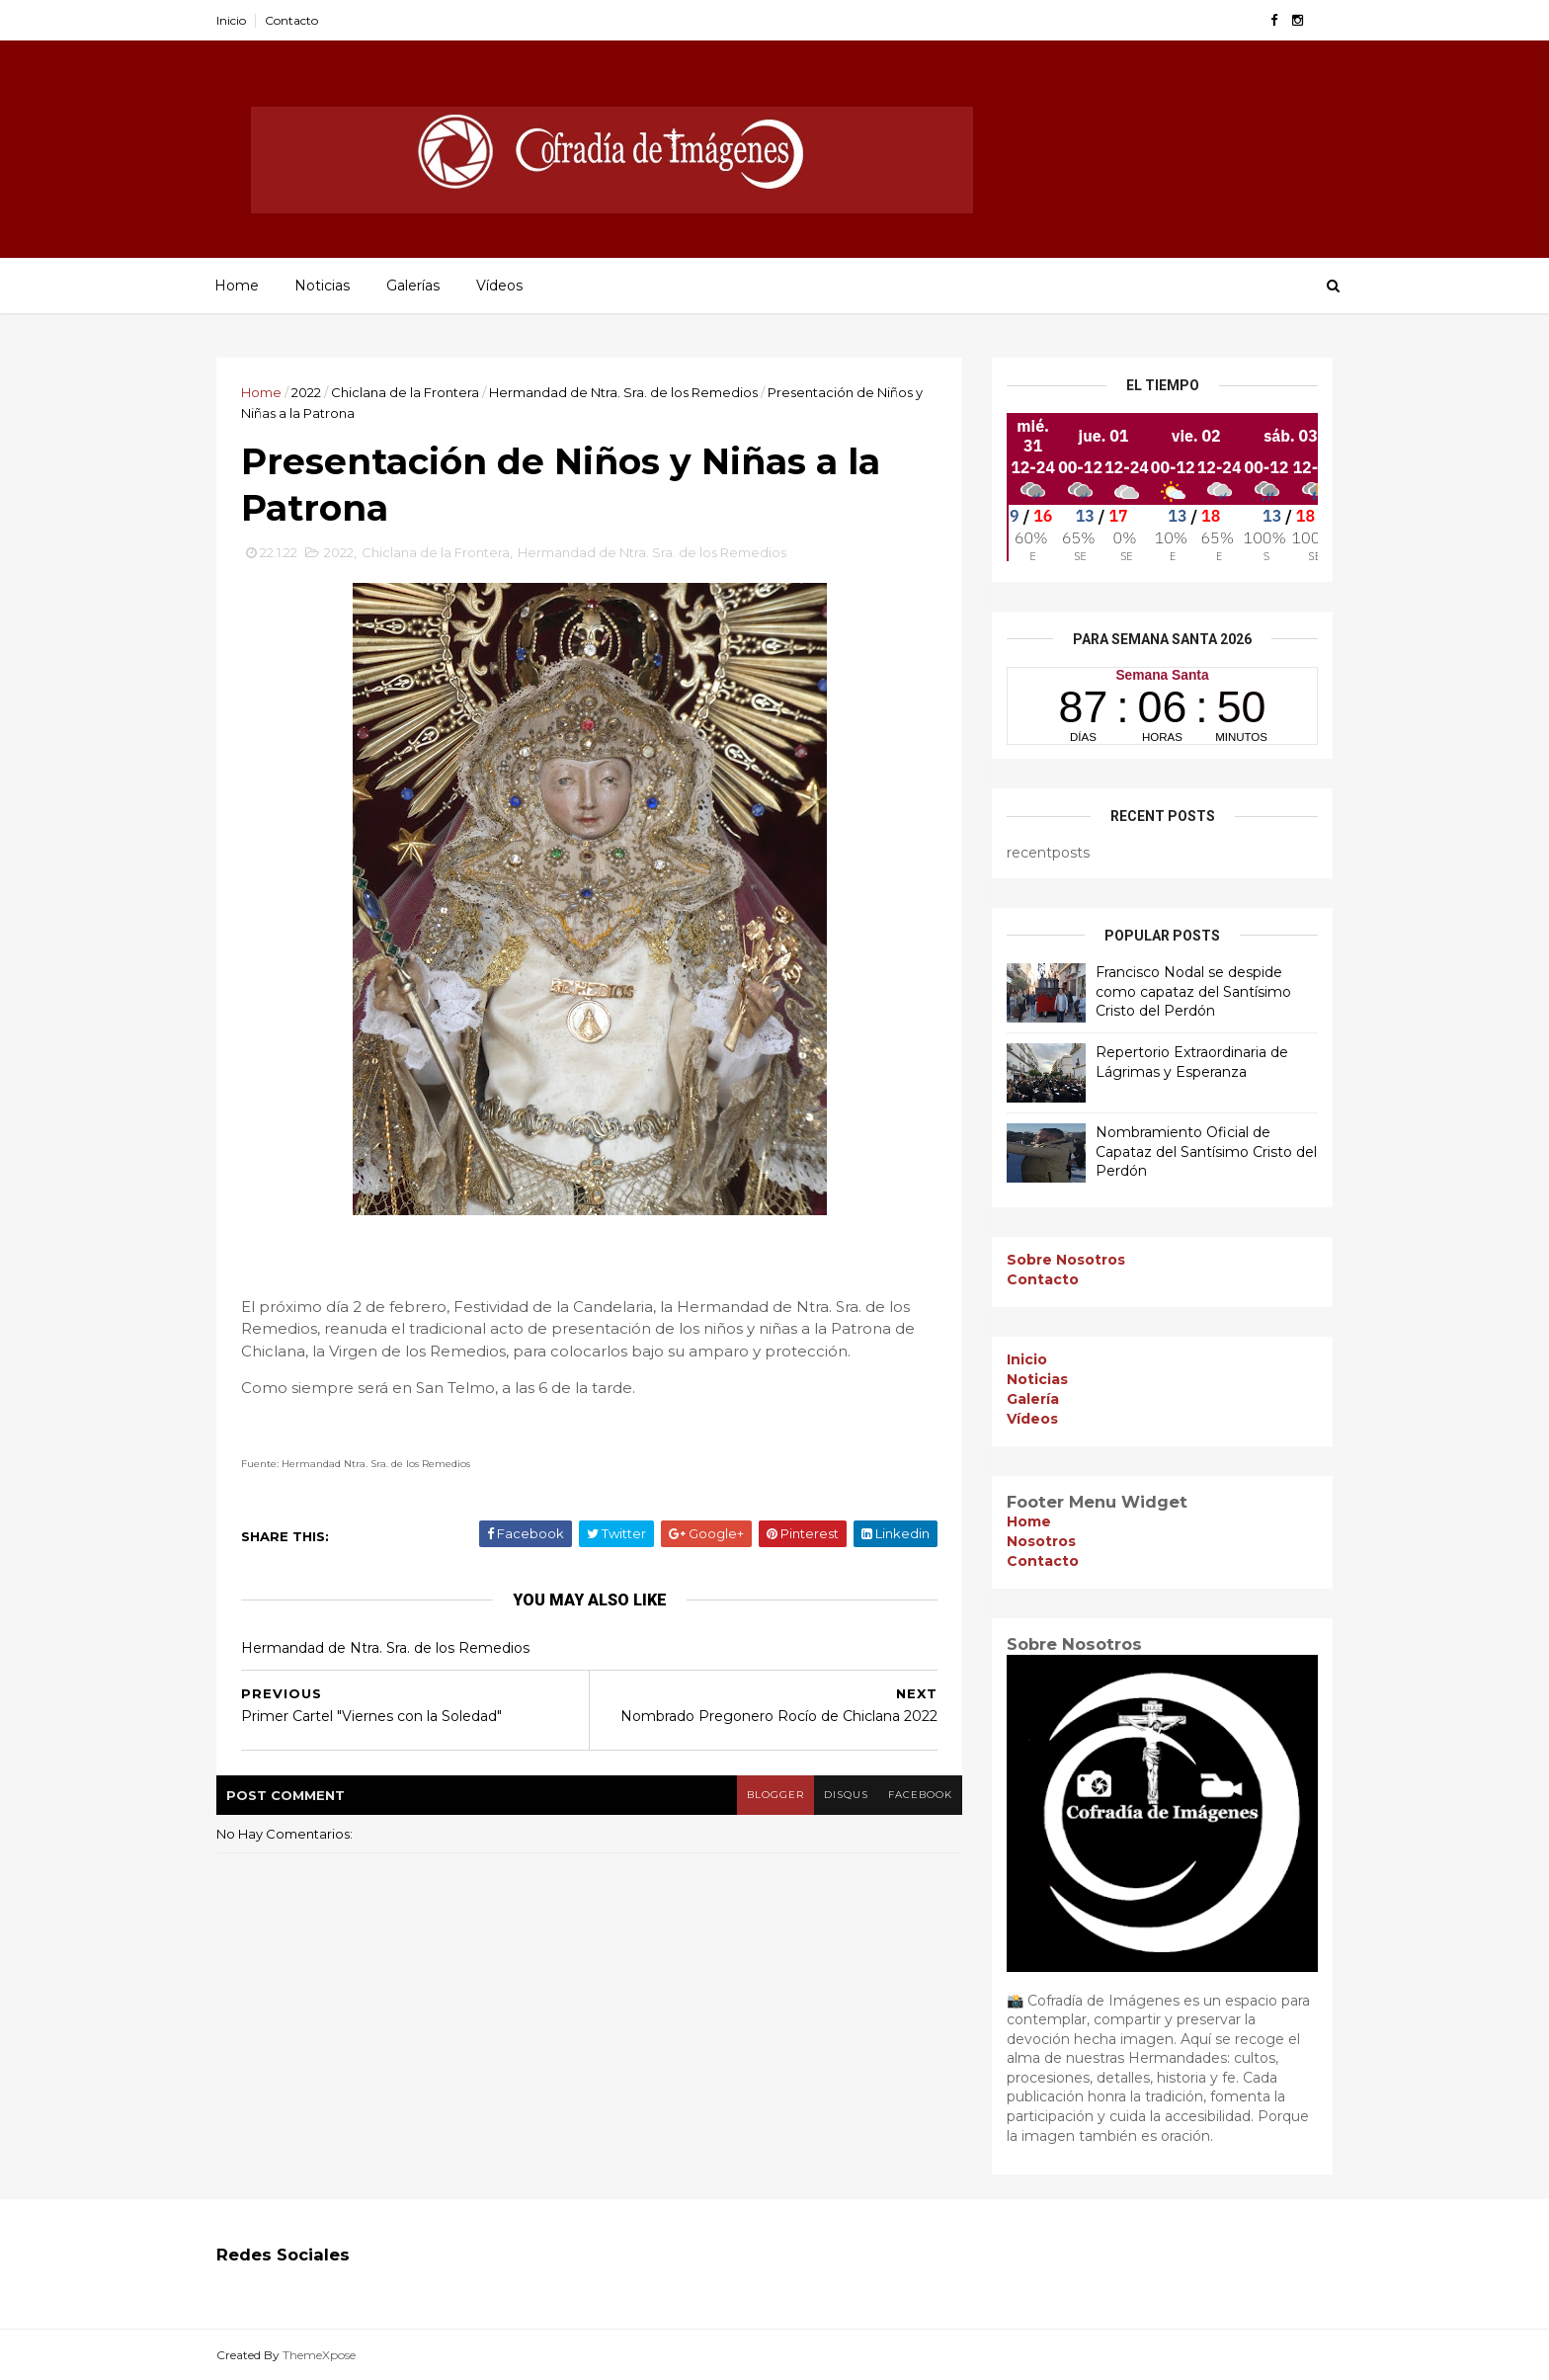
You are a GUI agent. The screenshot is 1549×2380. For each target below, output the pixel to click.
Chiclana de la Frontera (405, 392)
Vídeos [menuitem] (1032, 1419)
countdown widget (1162, 706)
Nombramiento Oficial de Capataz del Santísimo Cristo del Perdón (1206, 1151)
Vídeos (499, 285)
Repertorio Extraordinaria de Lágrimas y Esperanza (1192, 1062)
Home (236, 285)
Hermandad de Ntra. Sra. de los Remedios (623, 392)
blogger (775, 1794)
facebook (920, 1794)
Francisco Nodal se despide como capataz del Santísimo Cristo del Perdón (1193, 991)
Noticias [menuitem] (1037, 1379)
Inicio (231, 20)
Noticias (322, 285)
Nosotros (1041, 1541)
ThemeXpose (319, 2354)
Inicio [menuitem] (1027, 1359)
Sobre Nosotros (1066, 1260)
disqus (846, 1794)
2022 (306, 392)
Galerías (413, 285)
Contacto (291, 20)
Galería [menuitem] (1033, 1399)
